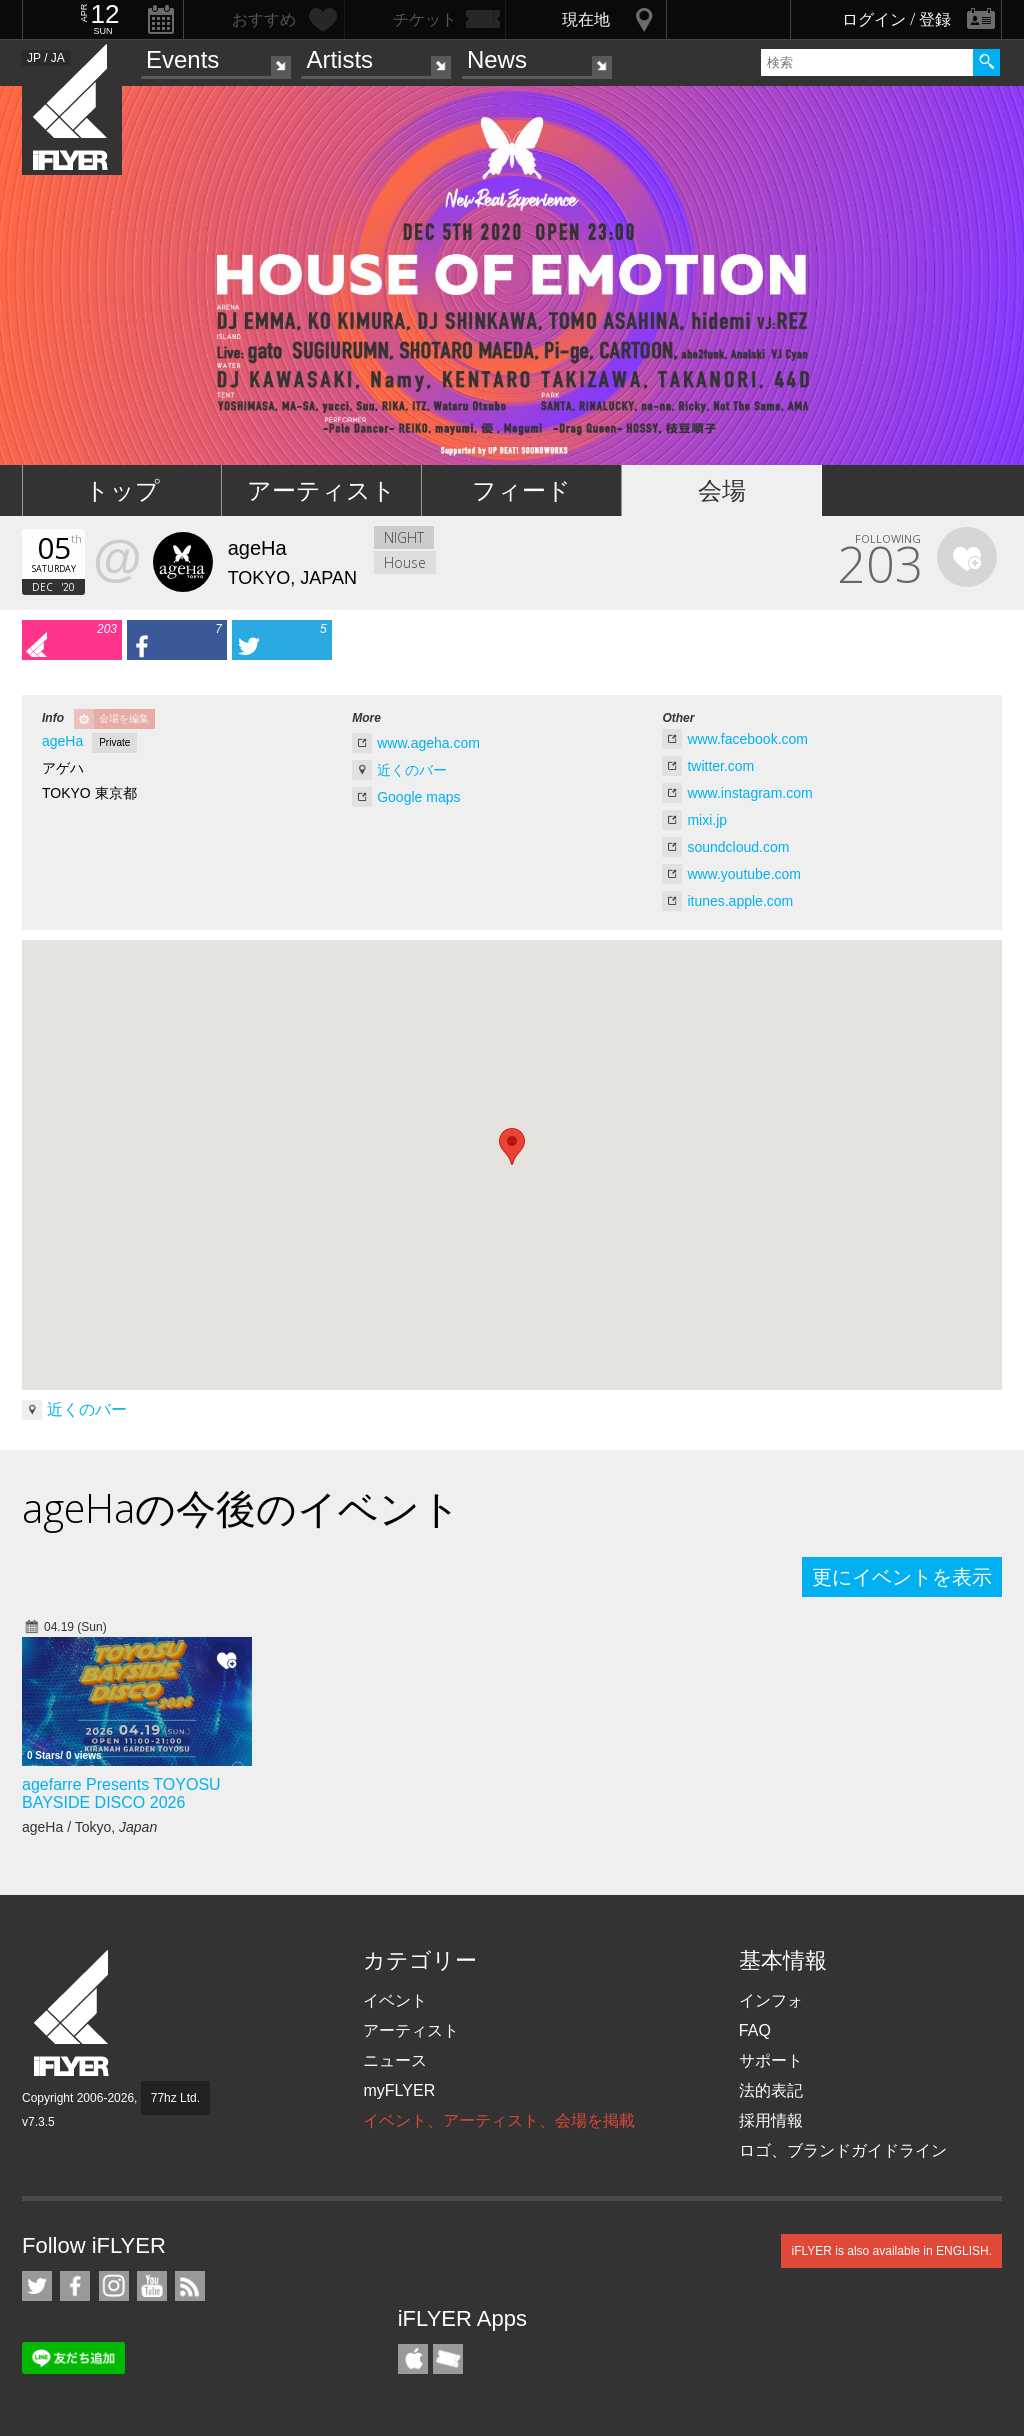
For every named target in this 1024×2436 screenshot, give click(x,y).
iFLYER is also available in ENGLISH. (891, 2251)
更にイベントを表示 (902, 1577)
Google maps (418, 797)
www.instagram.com (749, 793)
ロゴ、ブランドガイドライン (843, 2150)
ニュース (395, 2060)
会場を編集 (124, 718)
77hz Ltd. (175, 2098)
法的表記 (771, 2090)
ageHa (62, 741)
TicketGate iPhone (448, 2359)
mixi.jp (707, 820)
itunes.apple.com (740, 901)
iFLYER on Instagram (114, 2286)
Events (182, 59)
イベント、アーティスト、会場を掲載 (499, 2120)
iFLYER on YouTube (152, 2286)
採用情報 (771, 2120)
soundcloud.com (738, 847)
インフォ (771, 2000)
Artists (339, 59)
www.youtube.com (744, 874)
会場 (722, 490)
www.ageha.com (428, 743)
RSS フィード (190, 2286)
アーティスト (321, 490)
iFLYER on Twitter (37, 2286)
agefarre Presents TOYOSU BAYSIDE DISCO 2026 (121, 1793)
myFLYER (399, 2090)
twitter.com (720, 766)
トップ (122, 490)
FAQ (755, 2030)
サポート (771, 2060)
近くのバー (412, 770)
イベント (395, 2000)
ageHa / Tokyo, (89, 1827)
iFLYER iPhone (413, 2359)
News (497, 59)
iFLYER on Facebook (75, 2286)
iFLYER (73, 2013)
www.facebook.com (747, 739)
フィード (521, 490)
